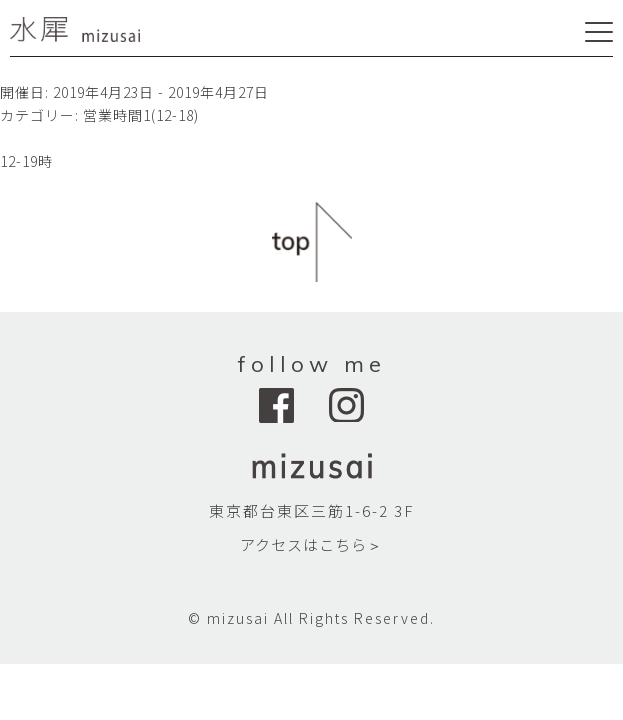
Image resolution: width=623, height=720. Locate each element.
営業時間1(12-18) (141, 115)
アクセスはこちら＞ (311, 544)
